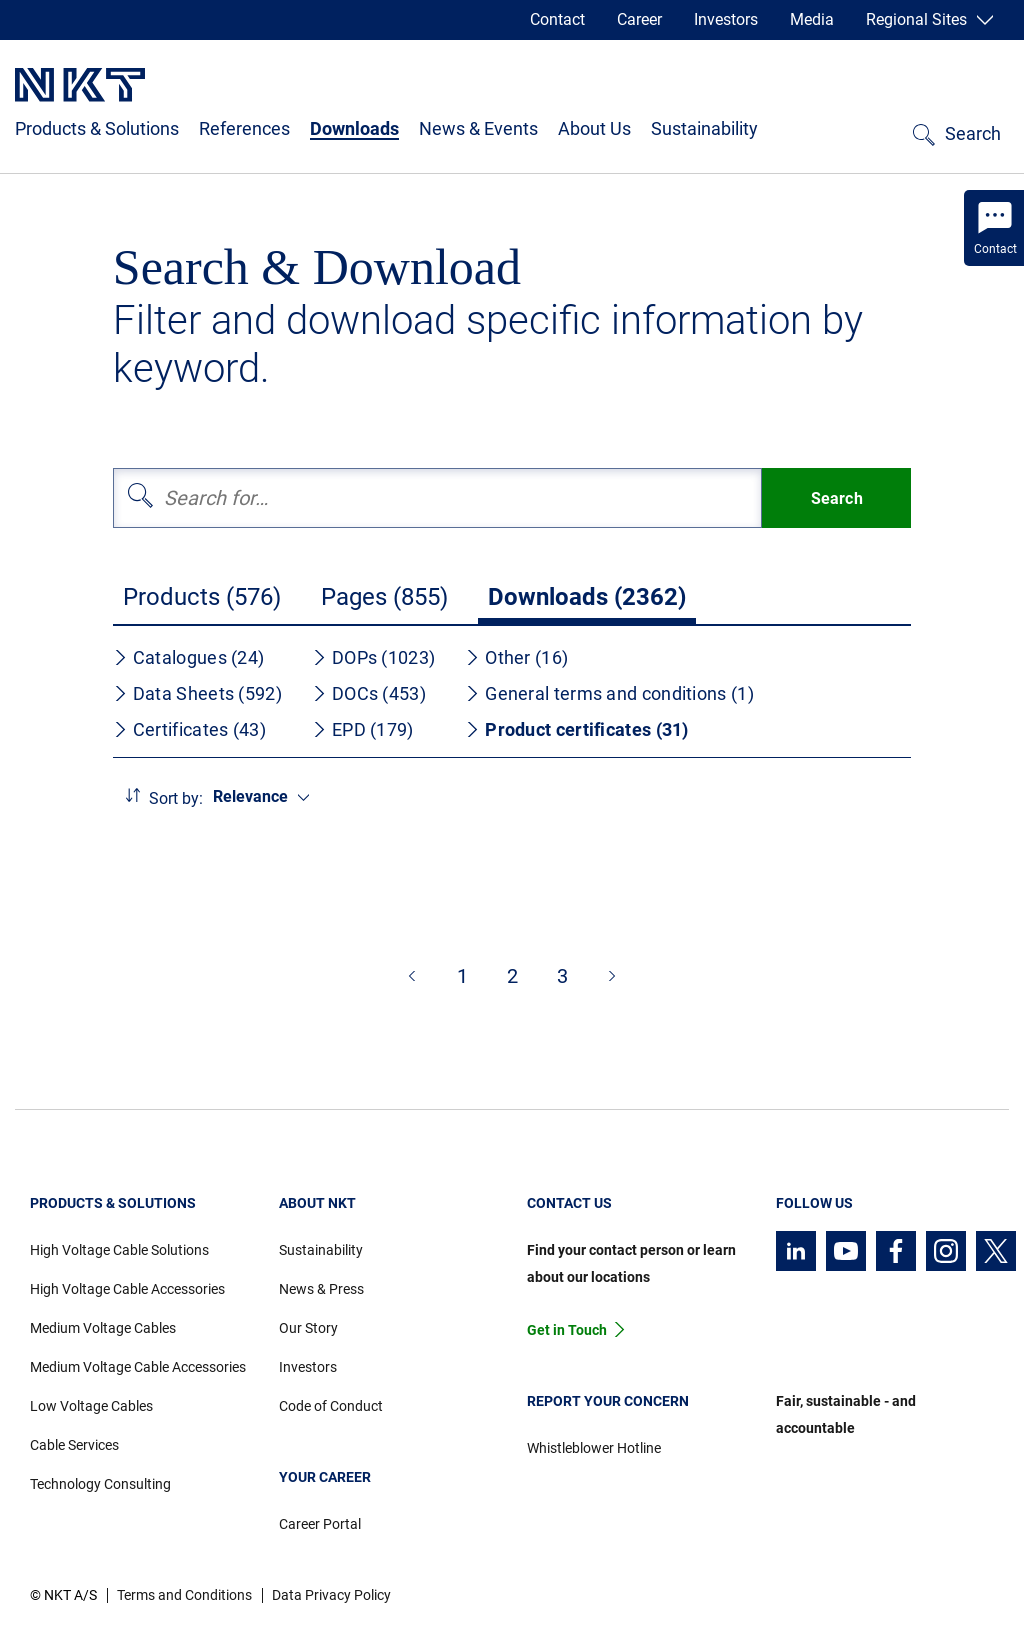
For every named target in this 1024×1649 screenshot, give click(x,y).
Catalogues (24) (189, 657)
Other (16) (516, 657)
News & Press (321, 1289)
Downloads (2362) (587, 597)
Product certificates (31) (577, 729)
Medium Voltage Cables (103, 1328)
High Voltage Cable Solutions (119, 1250)
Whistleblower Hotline (594, 1448)
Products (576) (202, 597)
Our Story (308, 1328)
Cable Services (74, 1445)
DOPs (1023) (373, 657)
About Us (594, 128)
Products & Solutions (97, 128)
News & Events (478, 128)
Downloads (354, 128)
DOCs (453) (369, 693)
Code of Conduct (331, 1406)
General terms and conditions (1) (609, 693)
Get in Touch (567, 1330)
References (244, 128)
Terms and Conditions (184, 1595)
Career (639, 19)
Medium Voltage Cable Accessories (138, 1367)
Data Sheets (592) (197, 693)
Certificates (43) (189, 729)
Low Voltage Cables (91, 1406)
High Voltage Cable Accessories (127, 1289)
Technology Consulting (100, 1484)
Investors (726, 19)
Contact (557, 19)
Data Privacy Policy (331, 1595)
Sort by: (176, 798)
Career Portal (320, 1524)
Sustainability (704, 128)
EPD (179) (363, 729)
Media (812, 19)
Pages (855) (384, 597)
